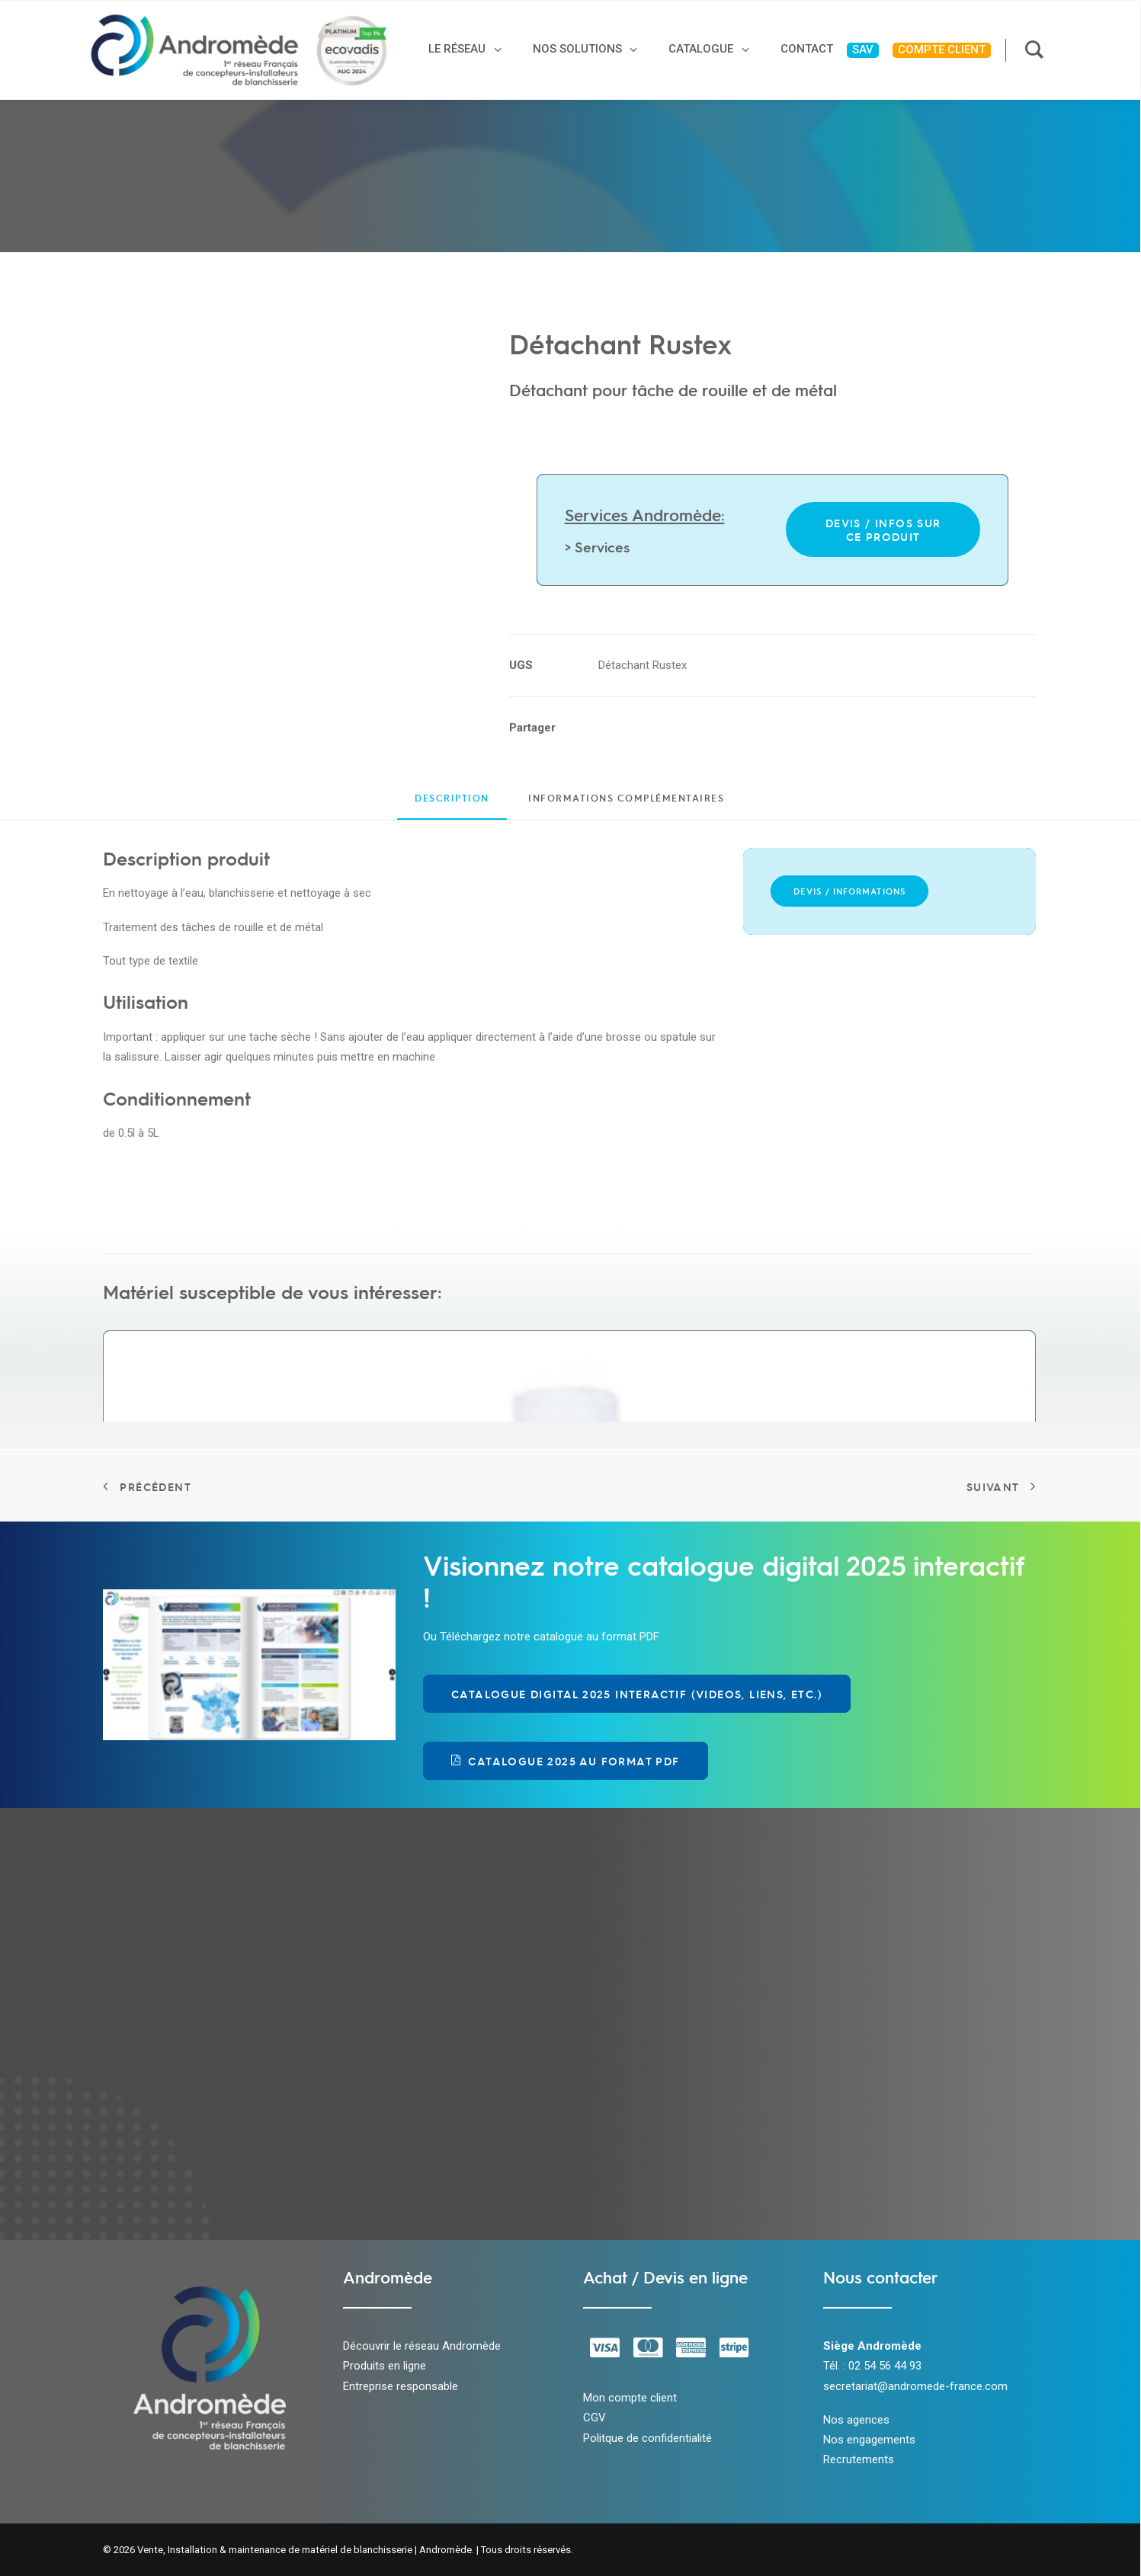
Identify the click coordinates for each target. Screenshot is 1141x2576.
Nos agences (856, 2420)
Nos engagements (869, 2439)
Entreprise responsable (400, 2386)
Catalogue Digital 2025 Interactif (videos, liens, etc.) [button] (636, 1694)
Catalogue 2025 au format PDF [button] (565, 1761)
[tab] (626, 803)
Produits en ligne (384, 2366)
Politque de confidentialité (647, 2438)
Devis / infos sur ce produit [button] (885, 529)
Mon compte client (630, 2398)
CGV (594, 2417)
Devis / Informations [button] (849, 891)
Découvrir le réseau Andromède (422, 2346)
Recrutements (858, 2459)
